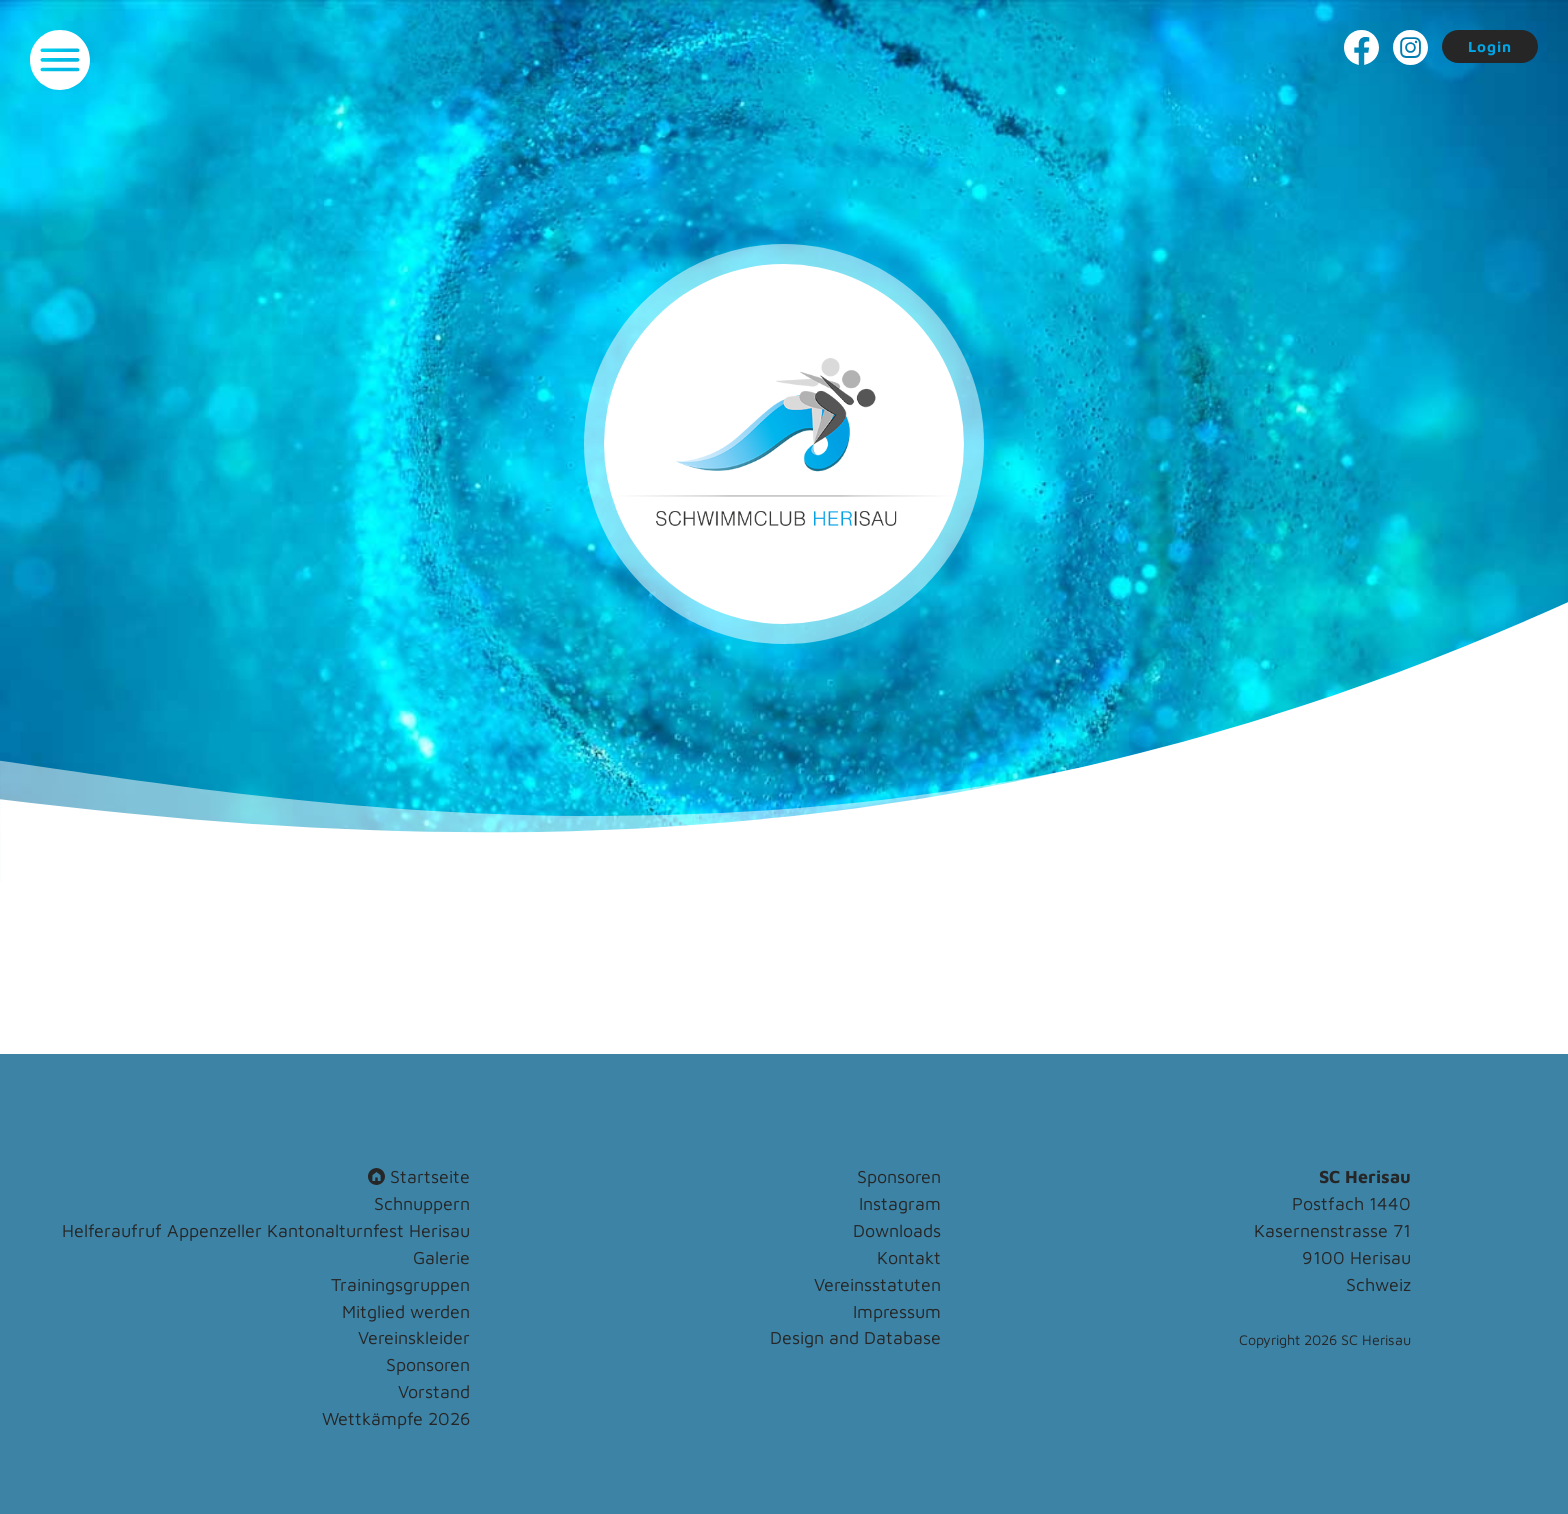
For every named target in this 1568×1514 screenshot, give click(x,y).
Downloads (897, 1230)
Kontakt (909, 1257)
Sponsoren (428, 1364)
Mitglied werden (406, 1311)
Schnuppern (422, 1203)
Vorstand (434, 1391)
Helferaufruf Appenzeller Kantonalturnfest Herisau (266, 1230)
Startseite (419, 1176)
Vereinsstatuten (877, 1284)
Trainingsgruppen (400, 1284)
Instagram (900, 1203)
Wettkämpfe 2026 (396, 1418)
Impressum (897, 1311)
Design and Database (855, 1337)
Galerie (441, 1257)
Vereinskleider (414, 1337)
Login (1490, 46)
